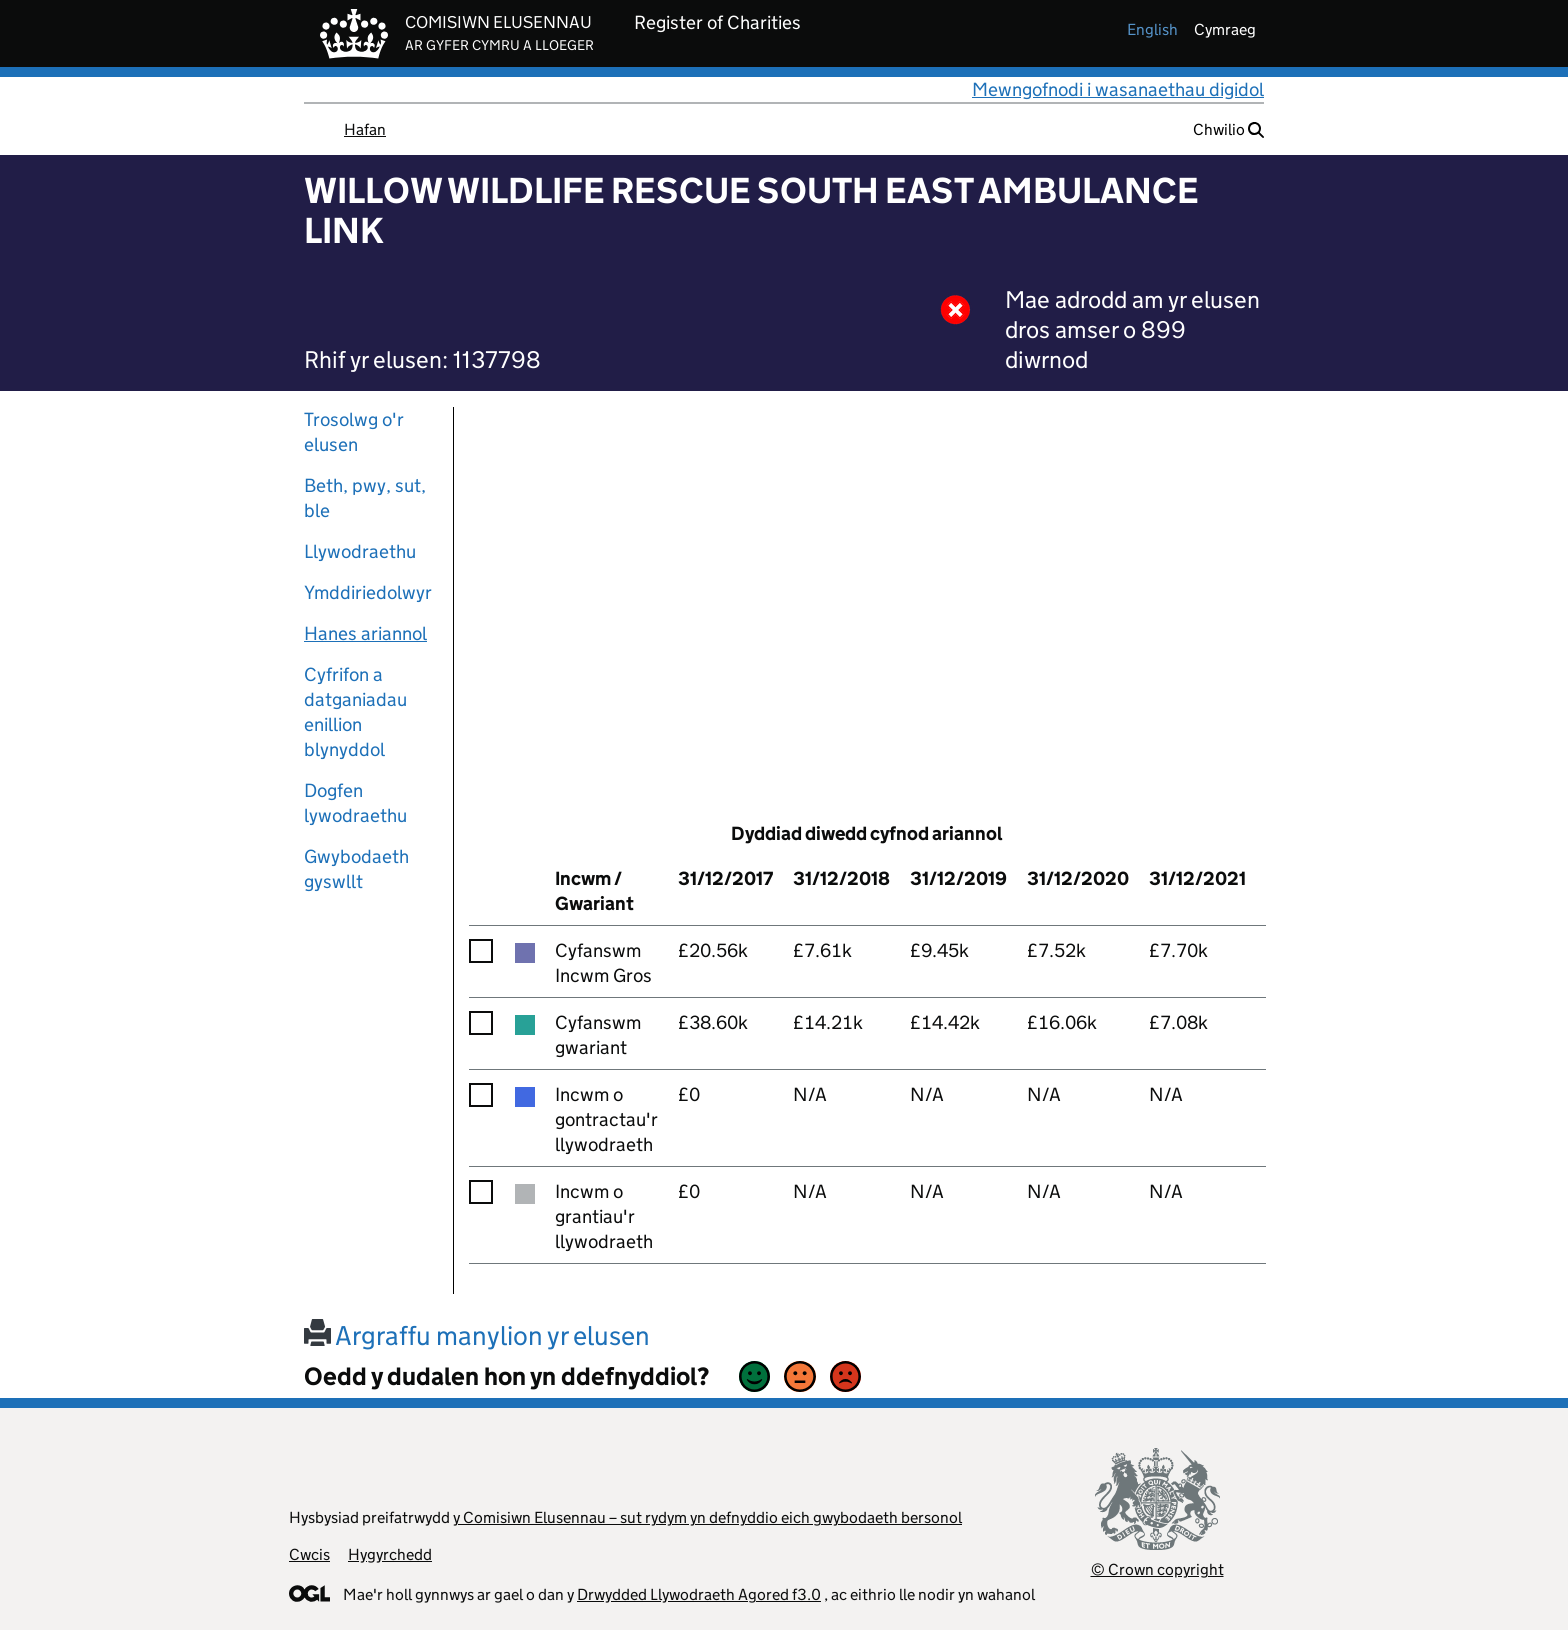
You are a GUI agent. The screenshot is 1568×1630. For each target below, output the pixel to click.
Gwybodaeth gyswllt (356, 869)
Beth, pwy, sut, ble (365, 498)
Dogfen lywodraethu (355, 803)
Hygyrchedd (390, 1554)
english (1152, 29)
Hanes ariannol (365, 633)
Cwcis (309, 1554)
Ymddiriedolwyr (368, 592)
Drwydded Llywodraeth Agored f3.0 (699, 1594)
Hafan (365, 129)
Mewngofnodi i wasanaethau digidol (1118, 89)
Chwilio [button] (1228, 129)
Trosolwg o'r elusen (354, 432)
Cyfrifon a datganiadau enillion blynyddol (355, 712)
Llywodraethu (360, 551)
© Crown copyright (1157, 1569)
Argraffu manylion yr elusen (477, 1335)
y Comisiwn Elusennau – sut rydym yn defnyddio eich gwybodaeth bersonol (707, 1517)
